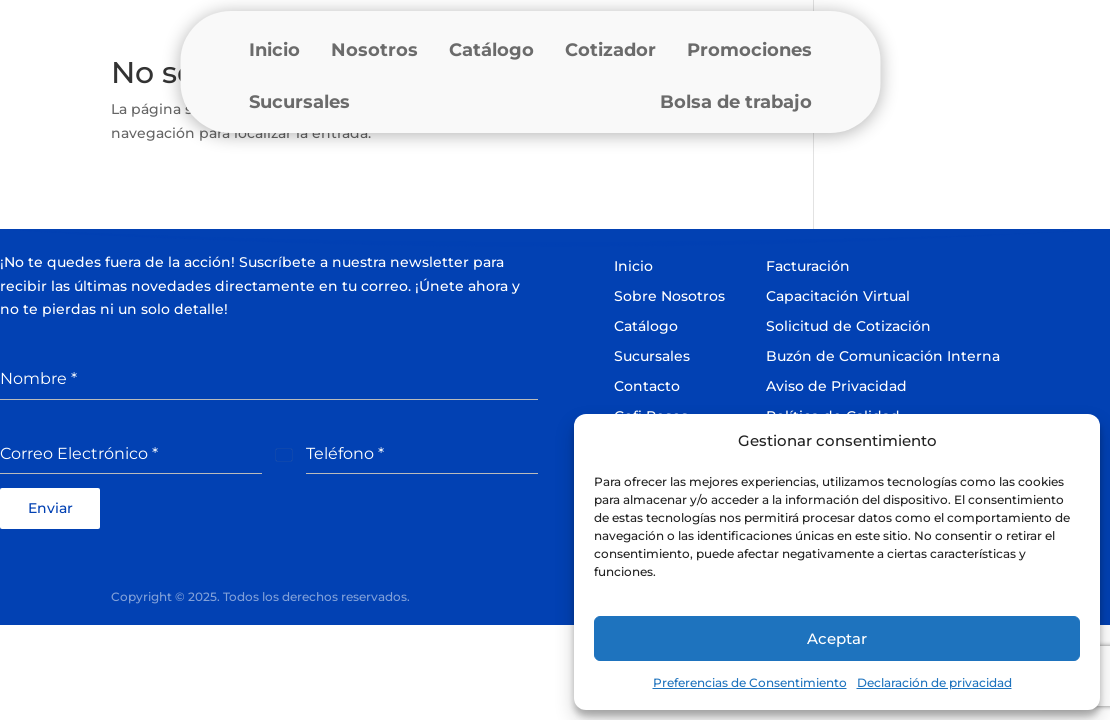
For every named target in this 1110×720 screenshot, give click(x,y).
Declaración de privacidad (934, 682)
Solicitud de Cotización (848, 326)
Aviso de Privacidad (836, 386)
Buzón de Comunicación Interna (883, 356)
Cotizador (610, 50)
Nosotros (374, 50)
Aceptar (837, 638)
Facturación (808, 266)
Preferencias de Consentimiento (750, 682)
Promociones (749, 50)
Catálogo (491, 50)
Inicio (274, 50)
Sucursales (299, 102)
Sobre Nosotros (669, 296)
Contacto (647, 386)
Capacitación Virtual (838, 296)
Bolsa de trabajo (736, 102)
